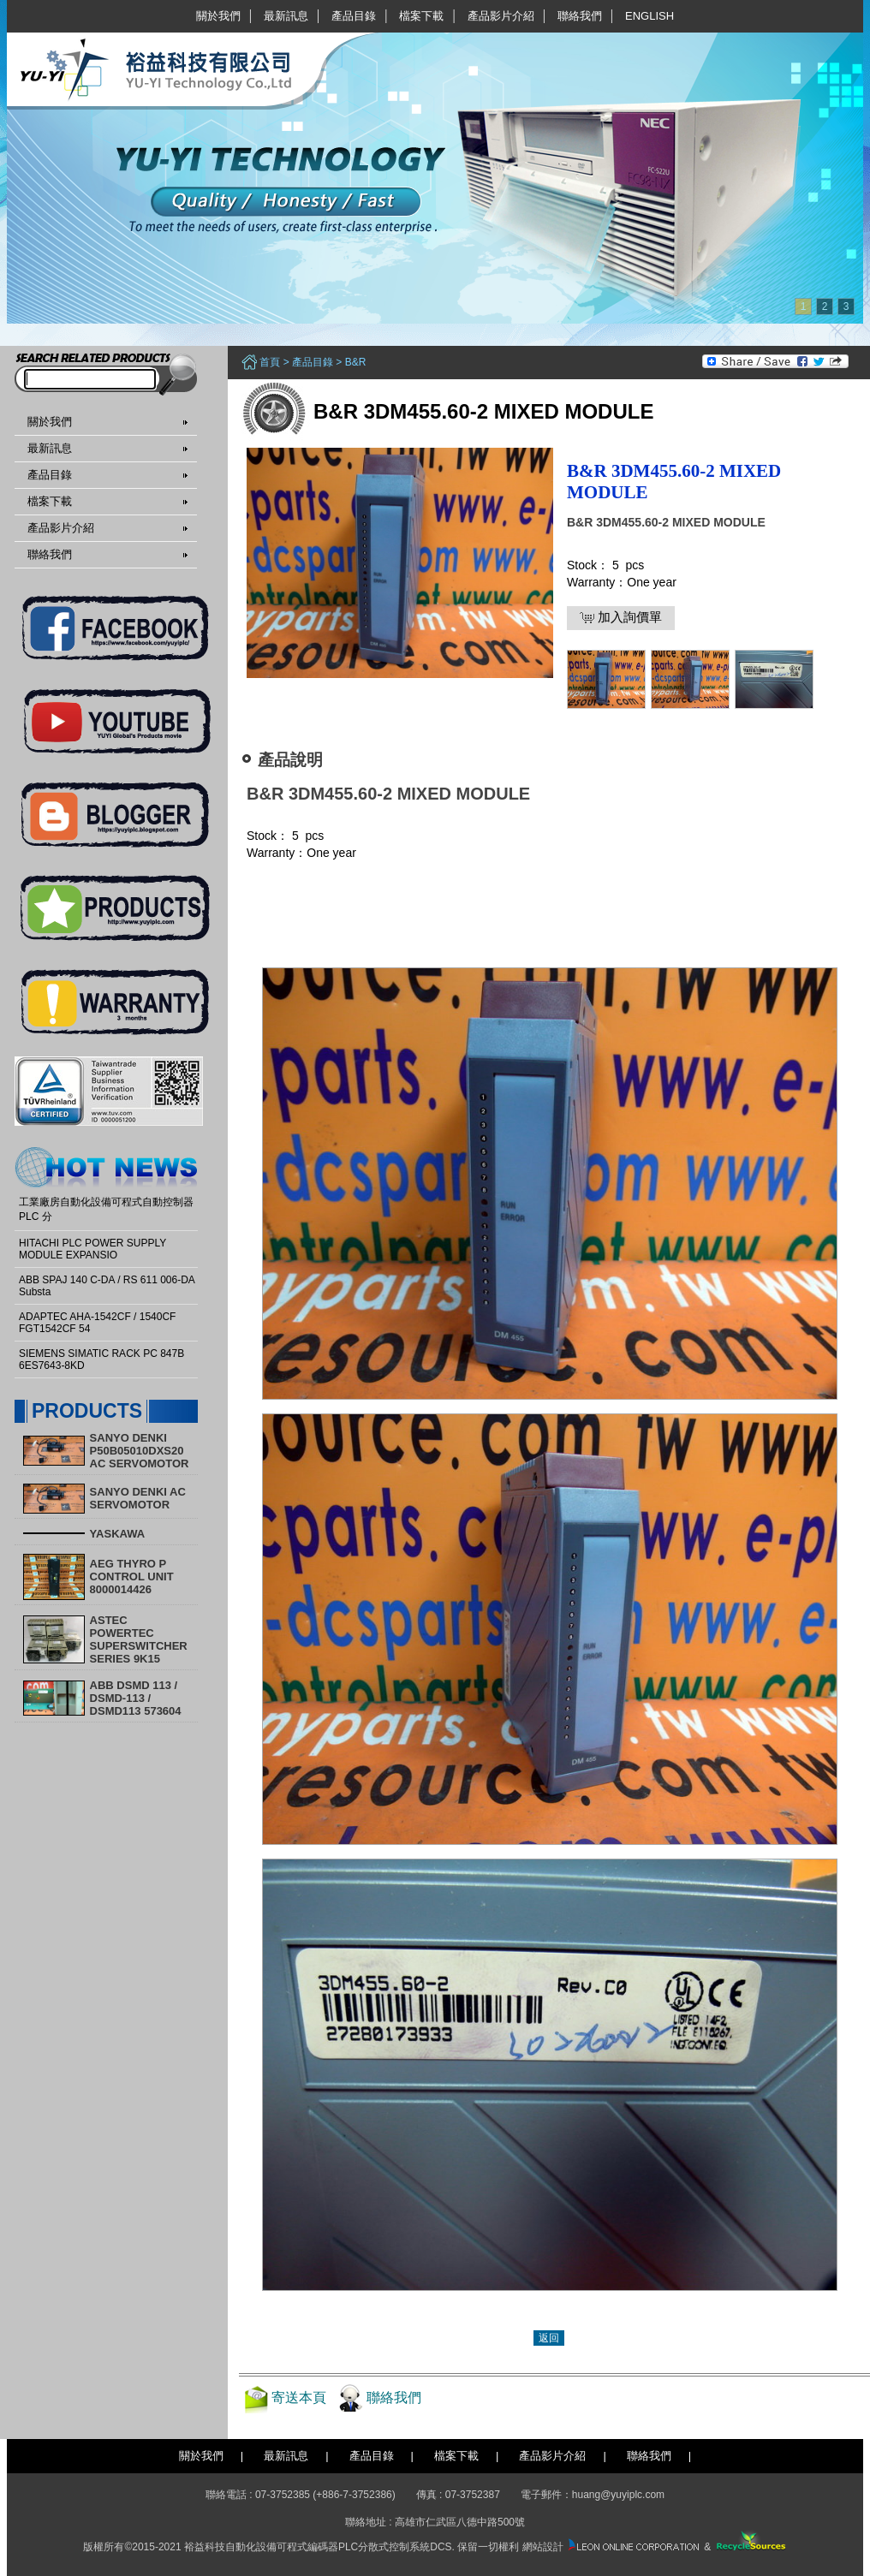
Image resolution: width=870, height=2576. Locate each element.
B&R (355, 362)
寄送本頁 (298, 2397)
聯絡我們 (579, 15)
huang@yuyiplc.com (618, 2495)
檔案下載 (421, 15)
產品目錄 (353, 15)
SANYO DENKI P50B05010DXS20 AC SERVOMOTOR (139, 1450)
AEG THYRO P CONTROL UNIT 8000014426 (132, 1576)
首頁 (269, 362)
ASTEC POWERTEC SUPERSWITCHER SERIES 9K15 (139, 1639)
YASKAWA (118, 1533)
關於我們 (218, 15)
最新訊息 (286, 15)
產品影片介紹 (501, 15)
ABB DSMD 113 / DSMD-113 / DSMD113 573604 (136, 1698)
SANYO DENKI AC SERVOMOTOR (138, 1498)
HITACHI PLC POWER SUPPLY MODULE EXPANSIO (92, 1249)
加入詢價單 (621, 617)
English (649, 15)
